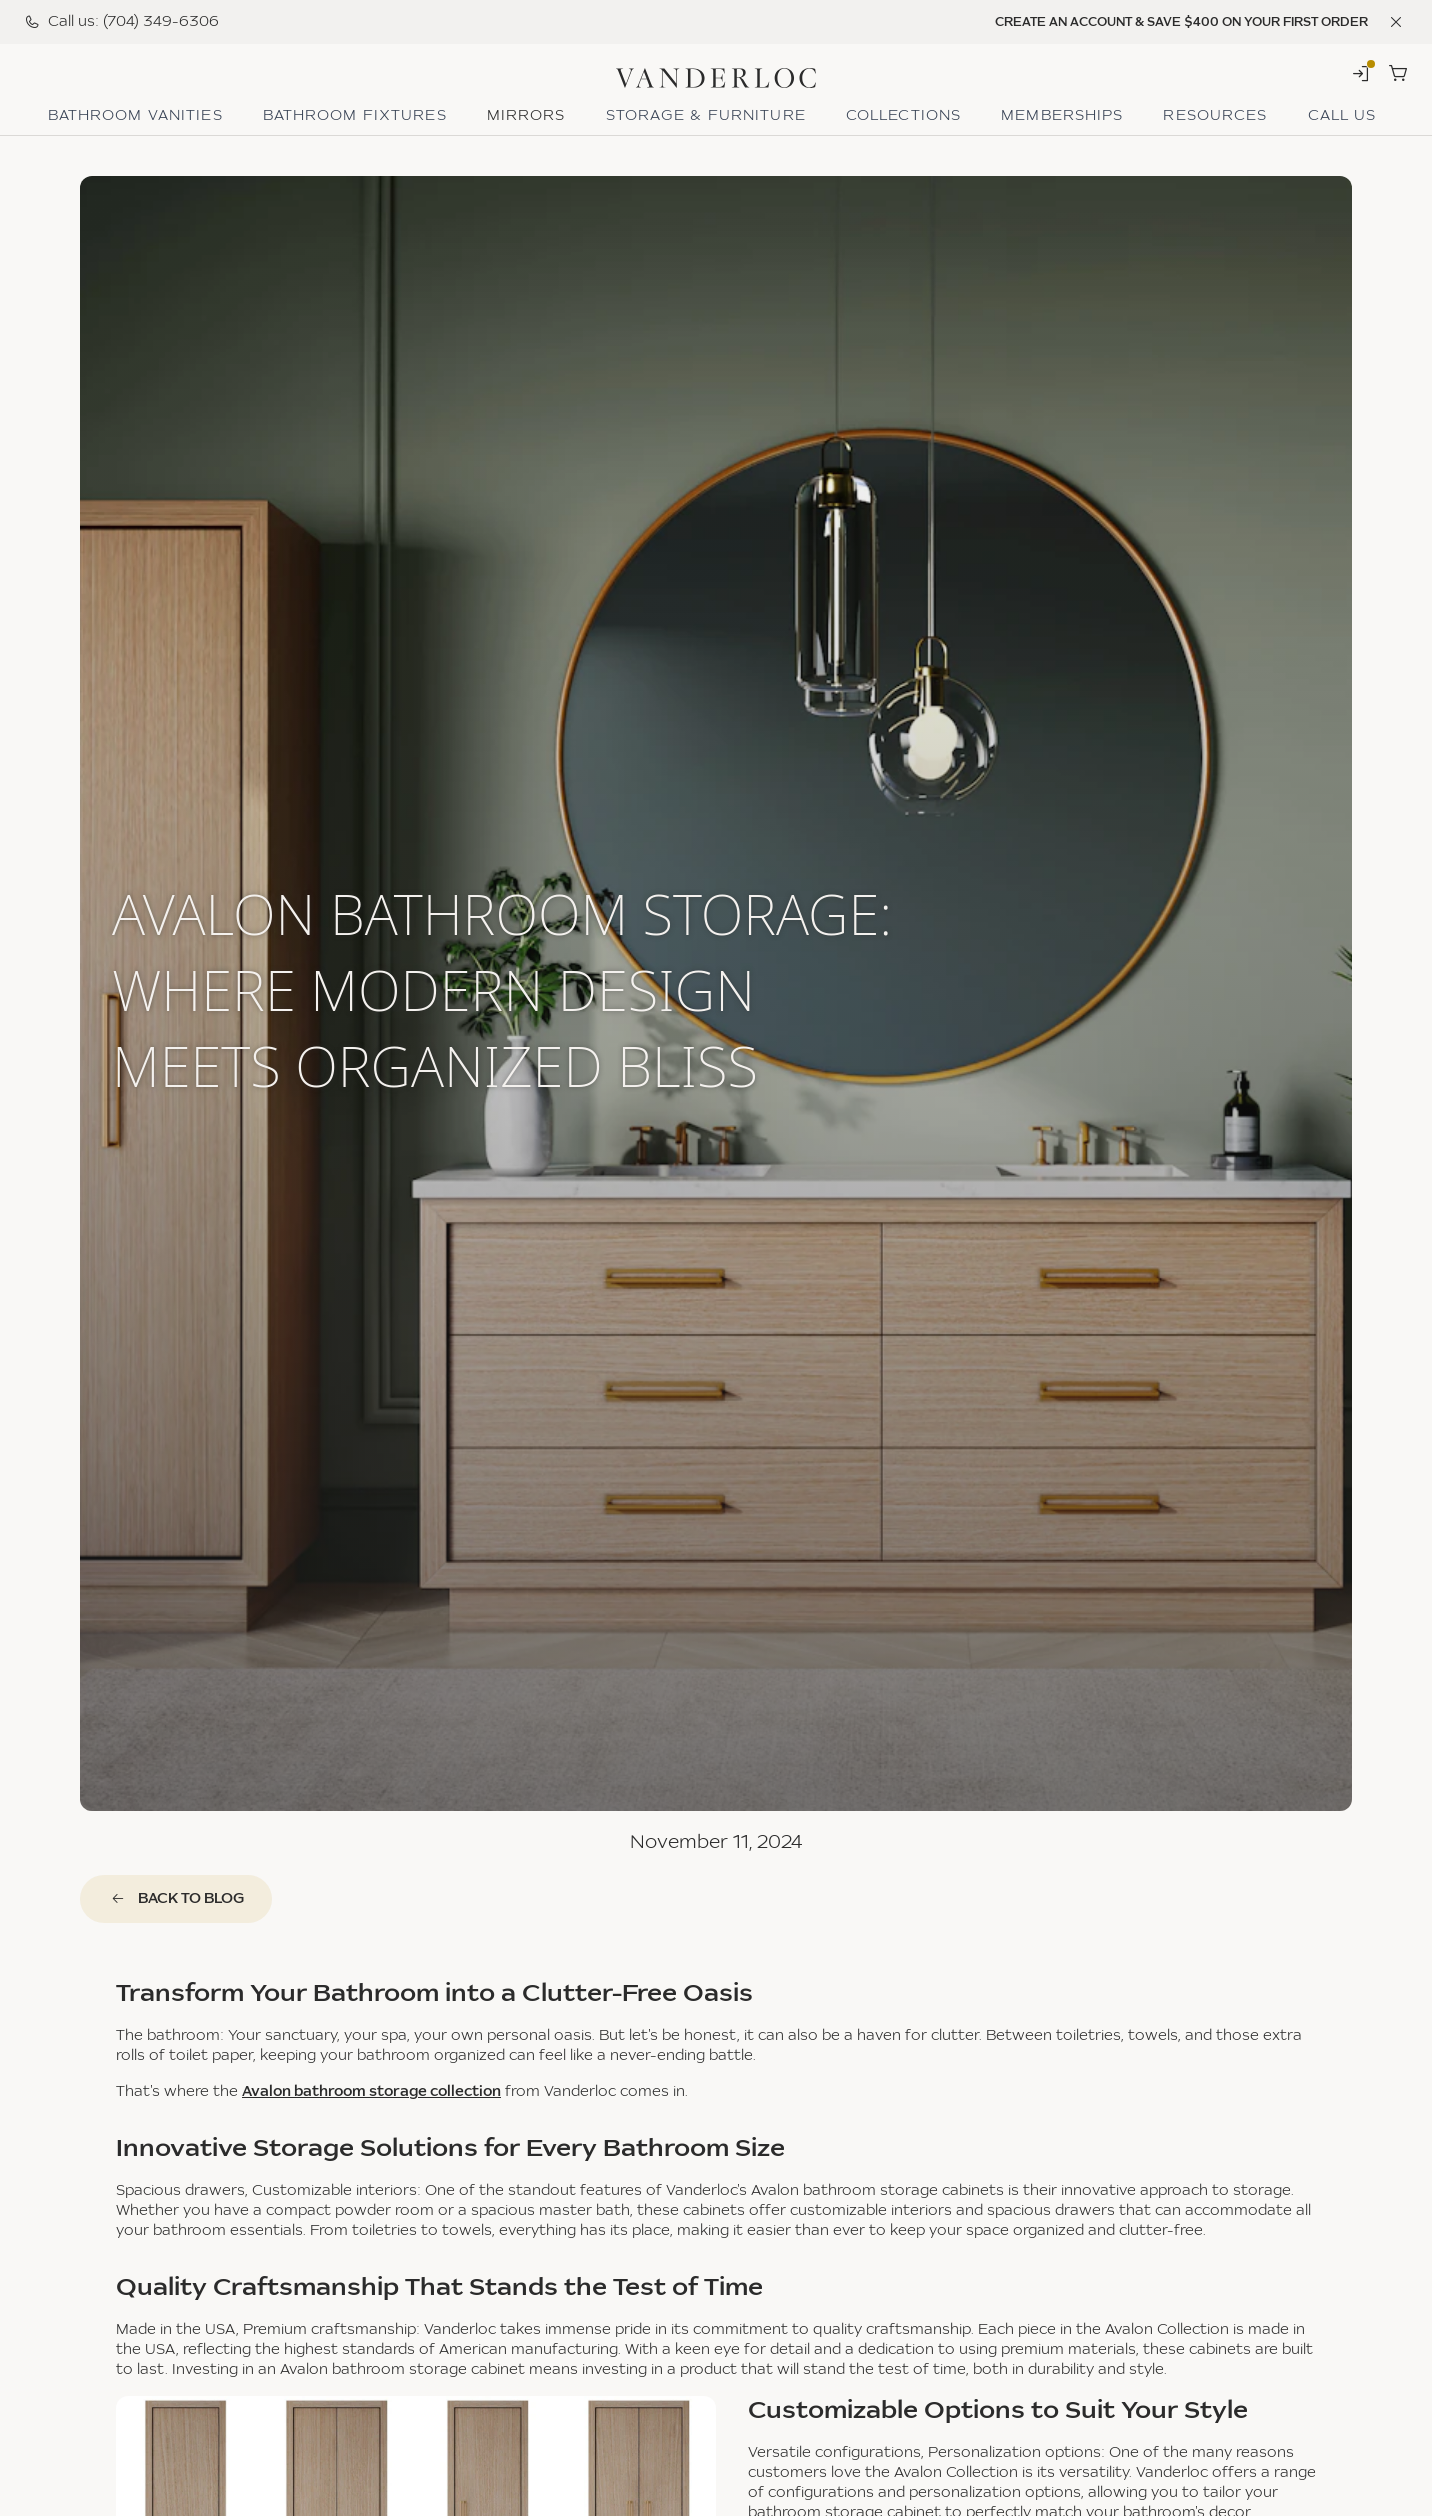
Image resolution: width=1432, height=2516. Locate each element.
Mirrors (526, 116)
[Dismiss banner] (1396, 22)
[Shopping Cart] (1398, 73)
